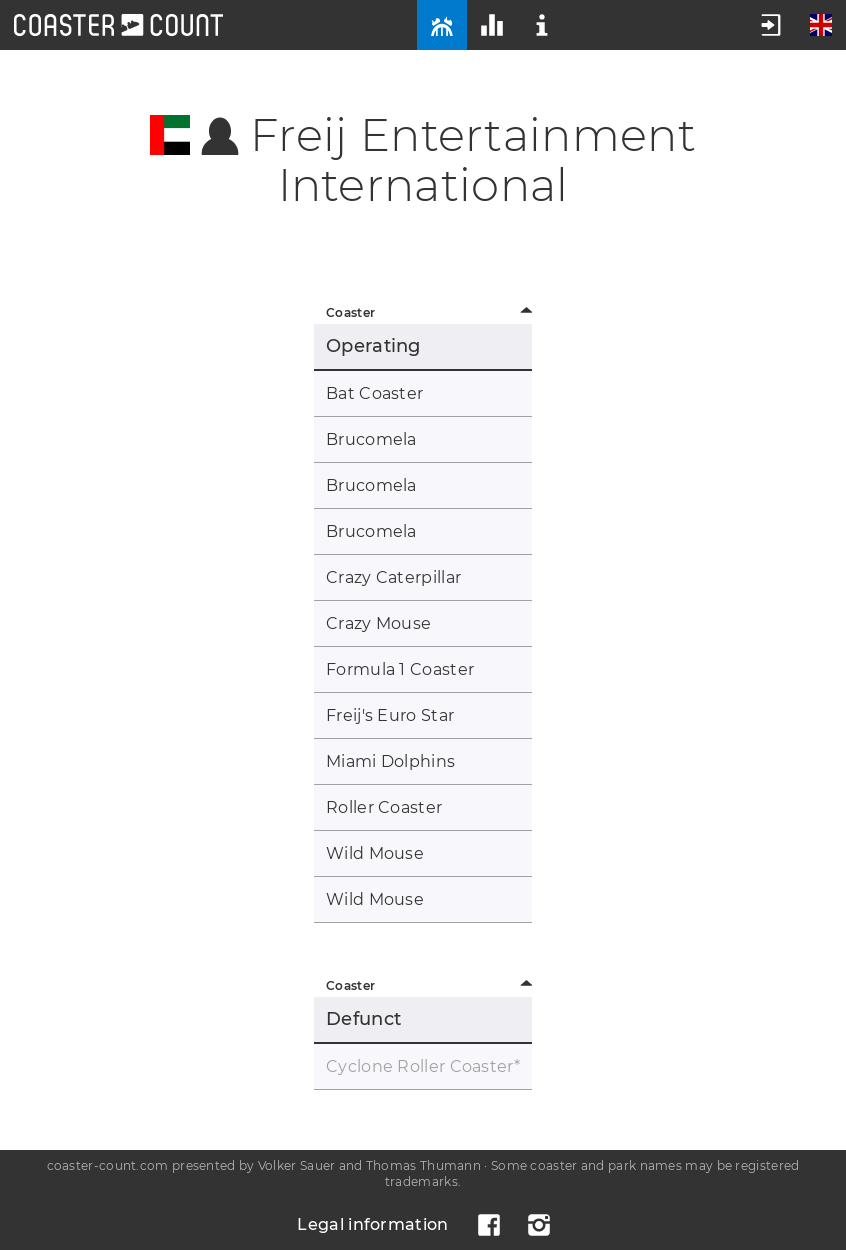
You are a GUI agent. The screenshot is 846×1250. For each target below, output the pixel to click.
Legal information (372, 1224)
